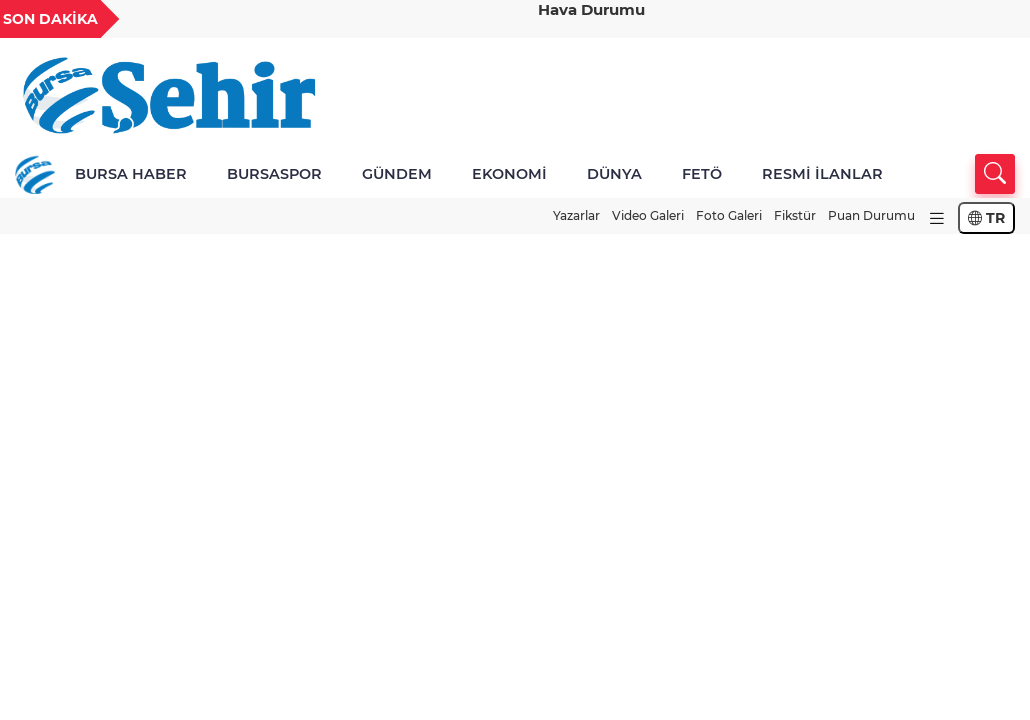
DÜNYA (614, 174)
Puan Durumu (871, 215)
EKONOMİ (509, 174)
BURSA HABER (131, 174)
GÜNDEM (397, 174)
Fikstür (795, 215)
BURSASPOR (274, 174)
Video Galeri (648, 215)
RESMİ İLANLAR (822, 174)
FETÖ (702, 174)
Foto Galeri (729, 215)
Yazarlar (576, 215)
